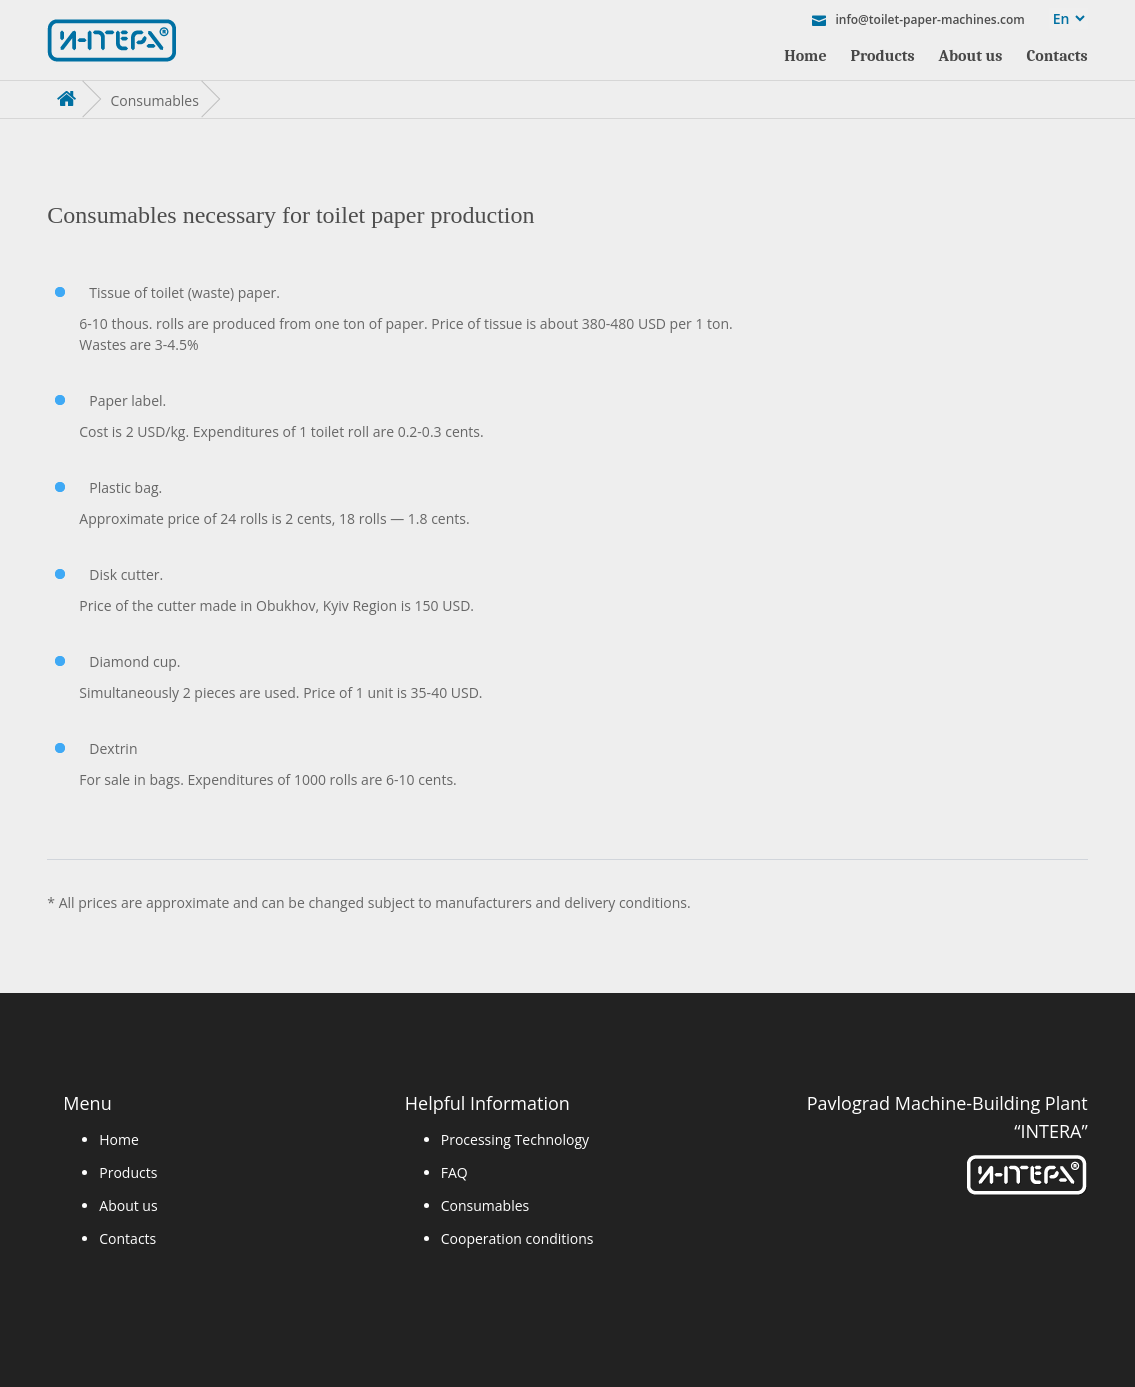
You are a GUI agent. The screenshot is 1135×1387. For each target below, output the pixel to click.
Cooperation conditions (517, 1238)
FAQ (454, 1172)
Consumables (485, 1205)
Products (883, 56)
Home (805, 56)
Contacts (1056, 56)
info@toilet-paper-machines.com (928, 18)
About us (971, 56)
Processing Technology (515, 1139)
